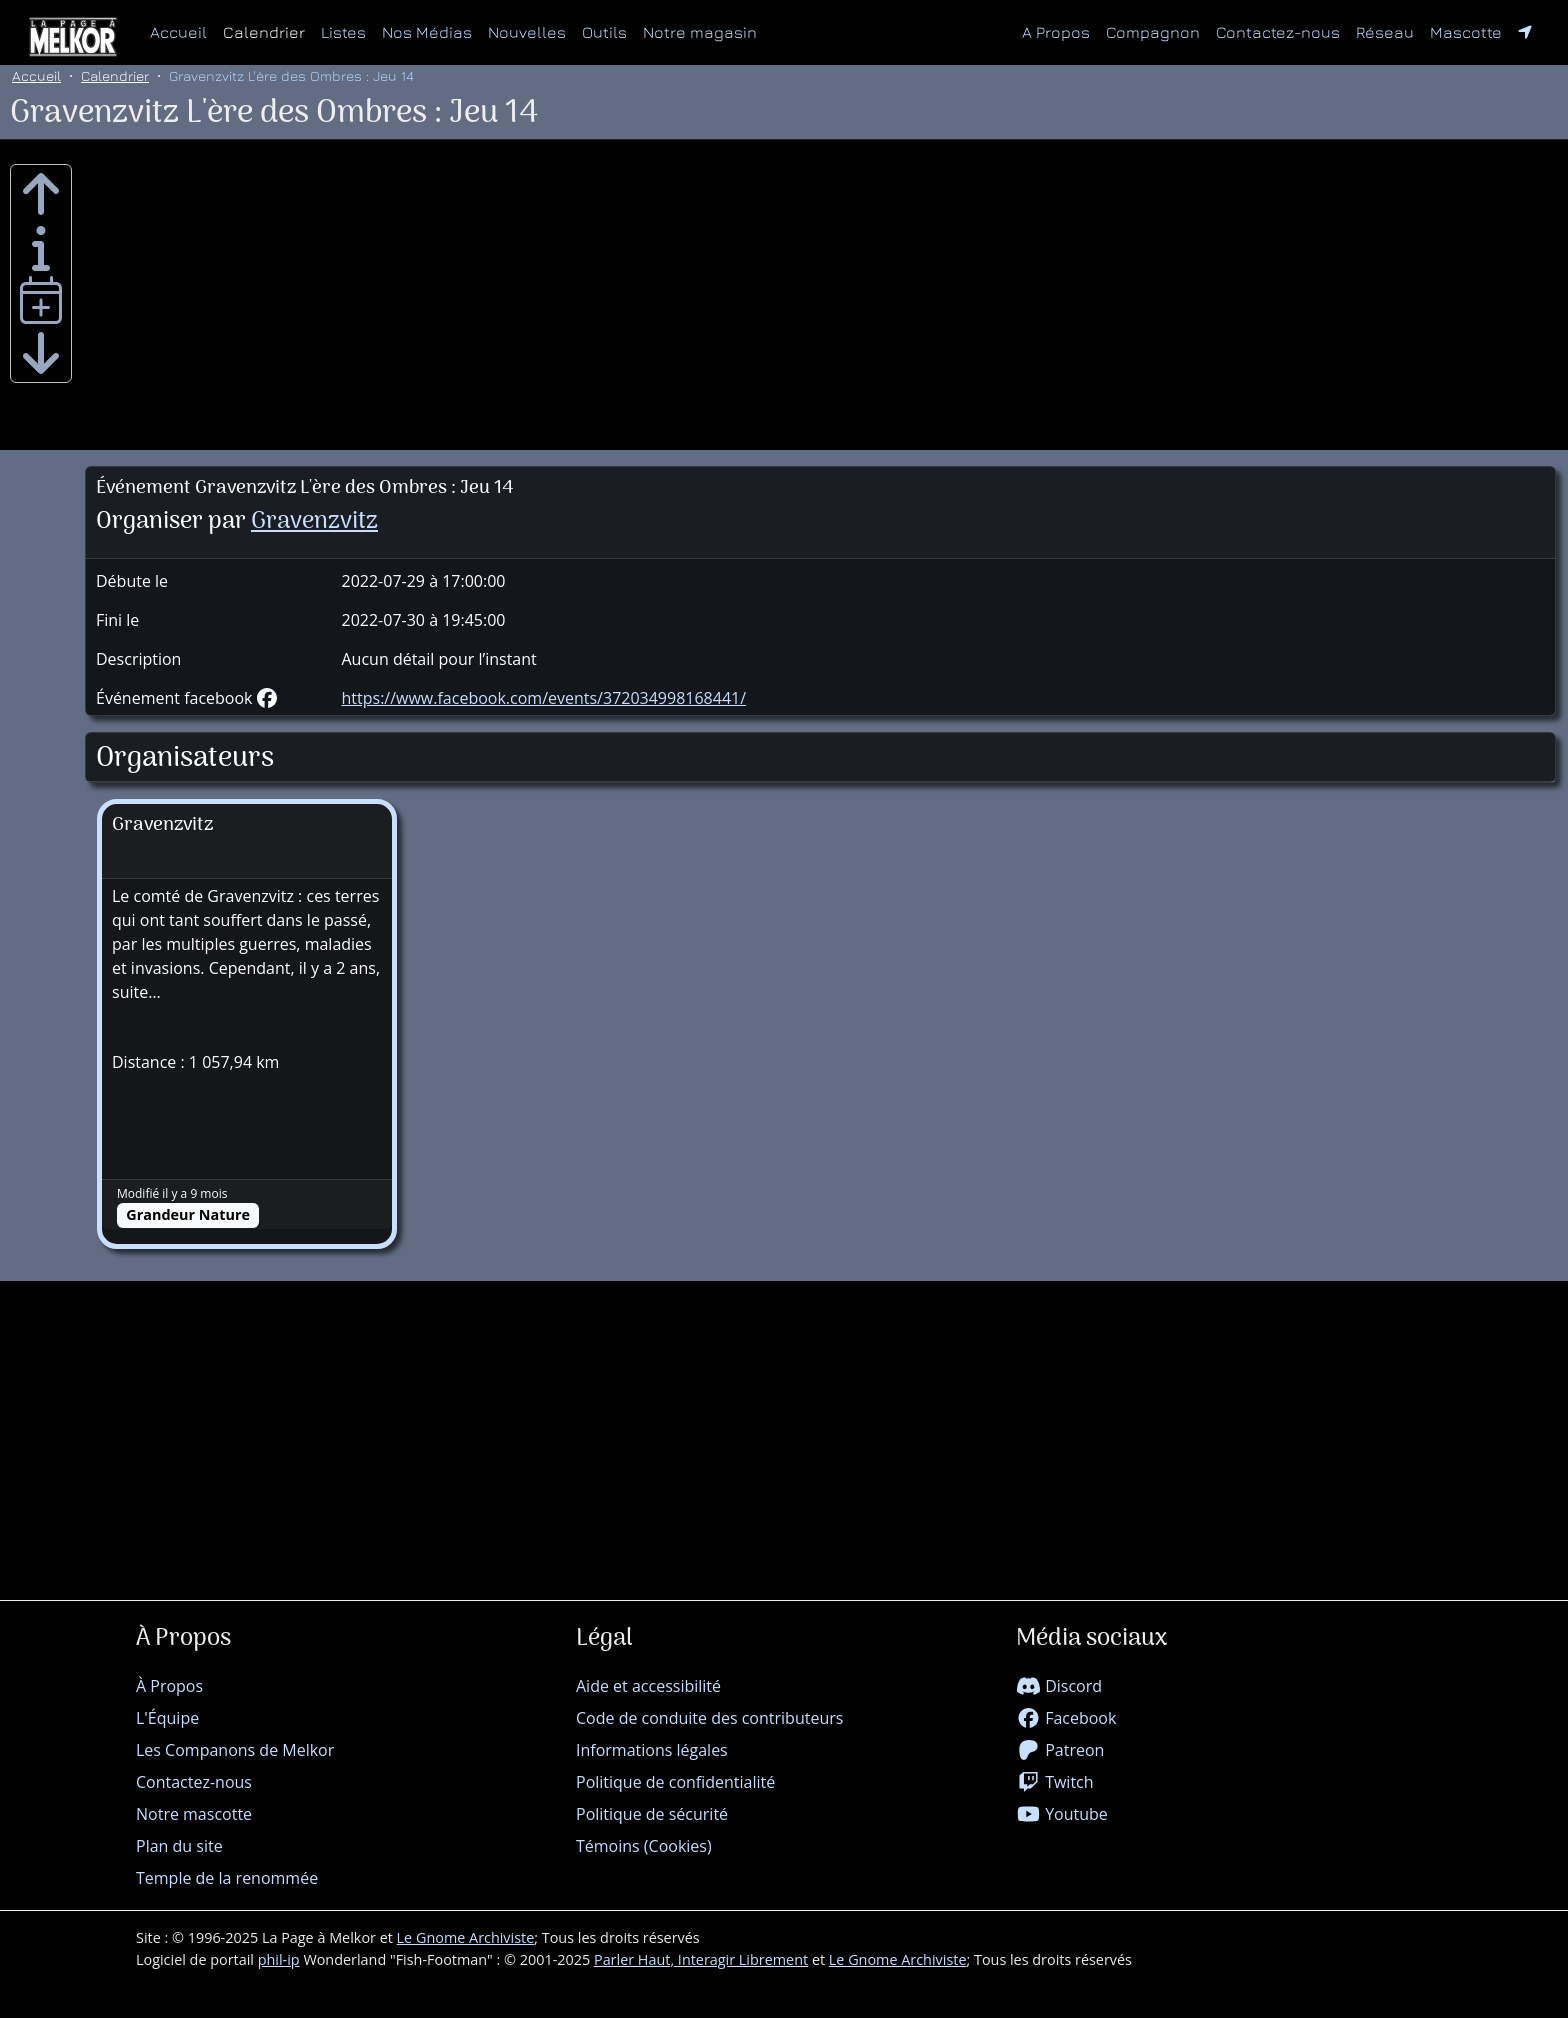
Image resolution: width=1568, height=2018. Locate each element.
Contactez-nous (1278, 32)
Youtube (1062, 1814)
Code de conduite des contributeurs (709, 1718)
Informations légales (652, 1750)
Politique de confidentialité (675, 1782)
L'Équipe (167, 1718)
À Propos (169, 1686)
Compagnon (1153, 32)
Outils (604, 32)
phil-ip (279, 1959)
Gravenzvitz (314, 521)
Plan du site (179, 1846)
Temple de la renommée (227, 1878)
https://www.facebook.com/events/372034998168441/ (544, 698)
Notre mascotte (194, 1814)
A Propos (1056, 32)
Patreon (1060, 1750)
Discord (1059, 1686)
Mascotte (1466, 32)
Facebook (1066, 1718)
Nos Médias (427, 32)
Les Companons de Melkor (235, 1750)
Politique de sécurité (652, 1814)
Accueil (178, 32)
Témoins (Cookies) (644, 1846)
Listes (343, 32)
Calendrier (264, 32)
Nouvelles (527, 32)
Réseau (1389, 30)
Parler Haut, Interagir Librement (701, 1959)
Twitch (1055, 1782)
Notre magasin (700, 32)
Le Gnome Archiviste (466, 1937)
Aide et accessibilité (648, 1686)
